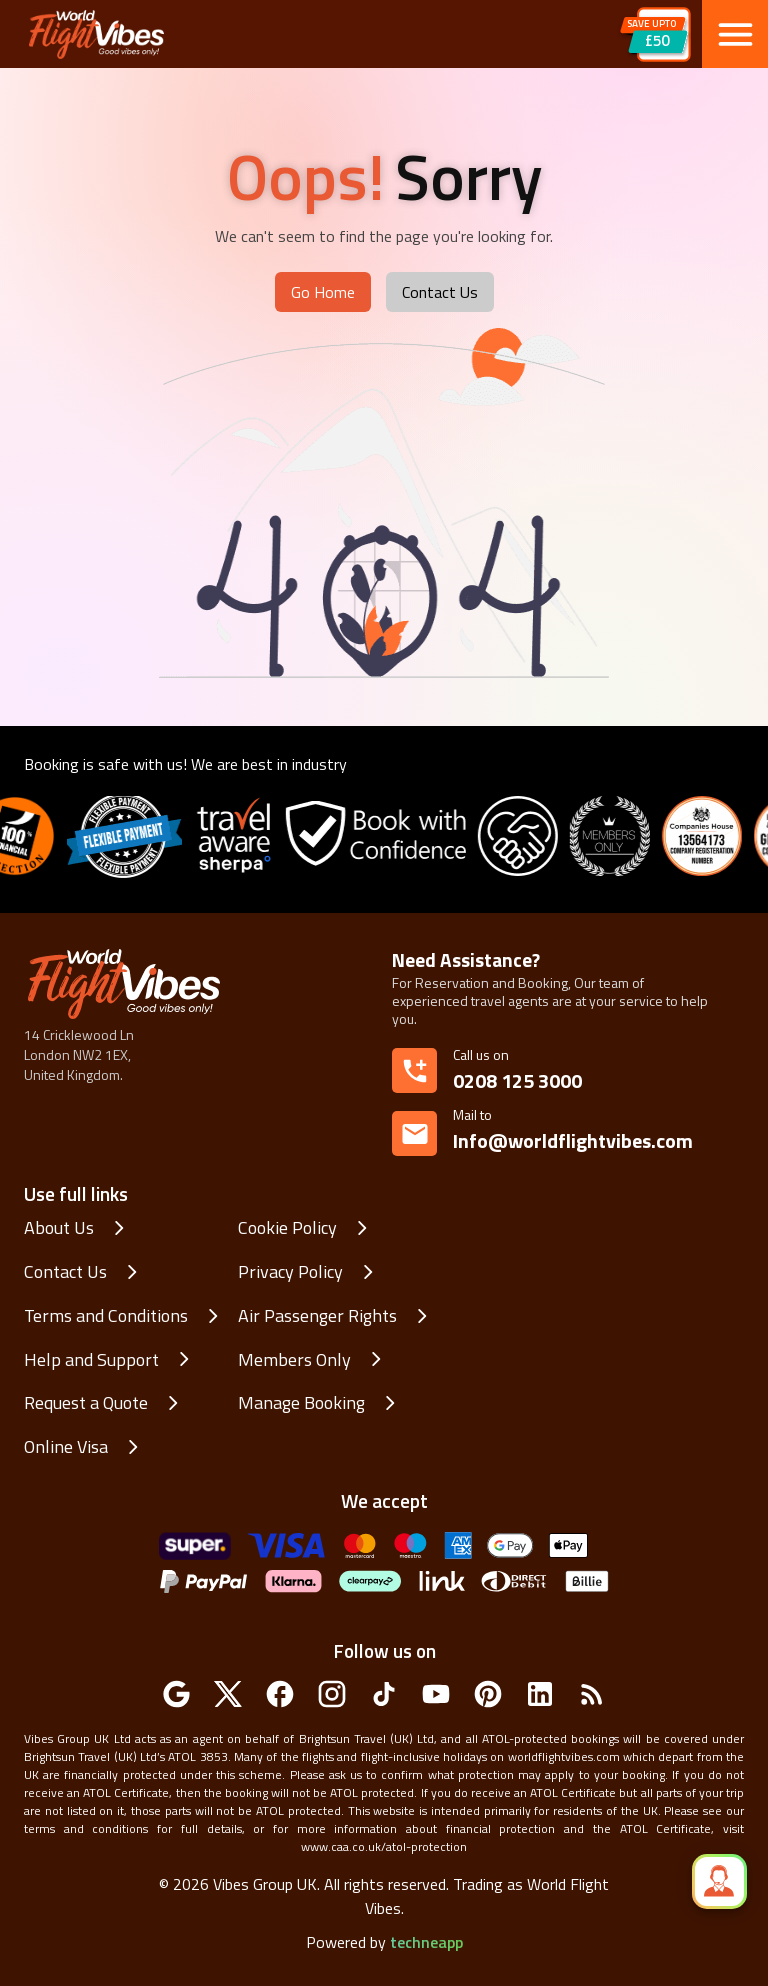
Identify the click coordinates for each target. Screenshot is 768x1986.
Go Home (323, 292)
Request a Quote (86, 1403)
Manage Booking (301, 1403)
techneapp (426, 1942)
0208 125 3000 (517, 1080)
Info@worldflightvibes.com (573, 1130)
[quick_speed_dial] (719, 1881)
